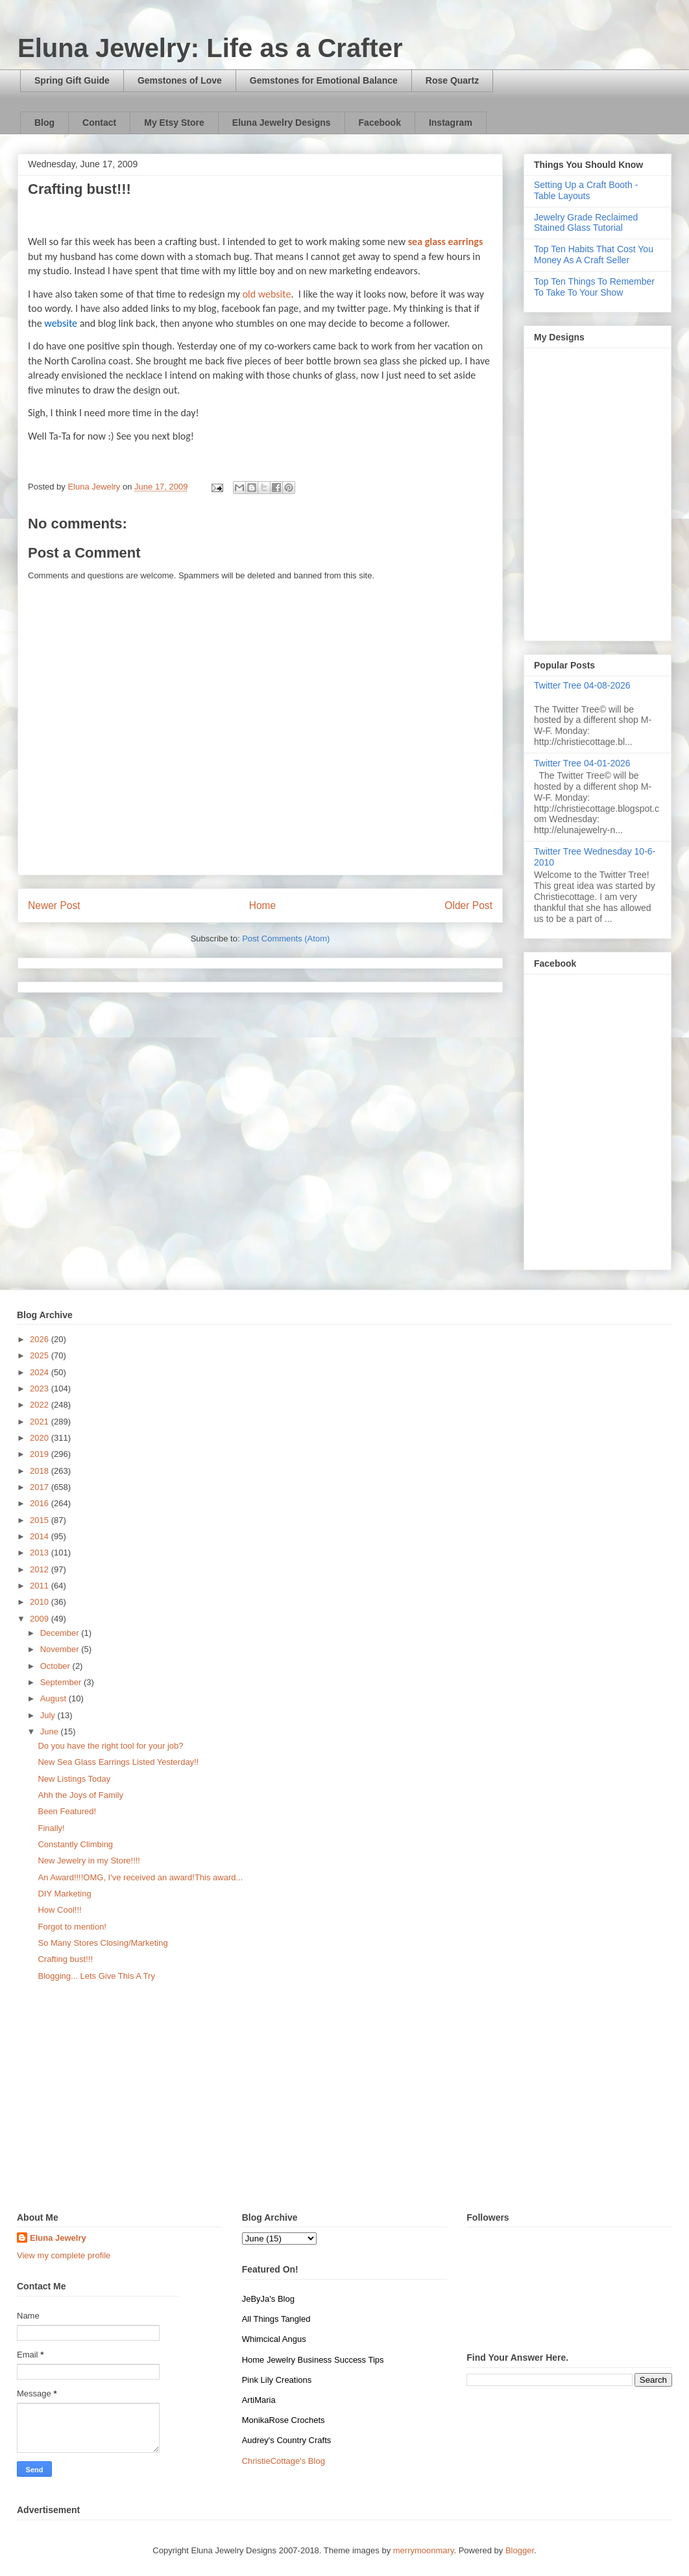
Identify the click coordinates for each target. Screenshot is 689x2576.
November (61, 1649)
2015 (40, 1520)
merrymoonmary (423, 2550)
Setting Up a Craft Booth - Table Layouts (586, 190)
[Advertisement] (344, 2102)
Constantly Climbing (75, 1844)
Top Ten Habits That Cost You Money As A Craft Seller (593, 254)
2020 (40, 1438)
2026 (40, 1339)
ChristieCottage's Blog (283, 2461)
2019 (40, 1454)
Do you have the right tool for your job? (110, 1746)
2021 (40, 1421)
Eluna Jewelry (58, 2238)
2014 (40, 1536)
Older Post (468, 905)
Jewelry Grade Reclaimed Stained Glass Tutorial (586, 222)
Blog (44, 122)
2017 (40, 1487)
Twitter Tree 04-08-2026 (582, 685)
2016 (40, 1503)
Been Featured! (67, 1811)
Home (262, 905)
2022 (40, 1405)
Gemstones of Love (180, 80)
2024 (40, 1372)
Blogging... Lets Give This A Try (96, 1976)
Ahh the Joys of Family (80, 1795)
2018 (40, 1471)
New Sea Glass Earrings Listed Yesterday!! (118, 1762)
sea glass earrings (445, 241)
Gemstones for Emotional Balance (324, 80)
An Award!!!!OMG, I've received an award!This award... (140, 1877)
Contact (99, 122)
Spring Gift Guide (72, 80)
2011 (40, 1585)
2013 (40, 1552)
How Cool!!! (59, 1910)
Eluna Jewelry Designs (281, 122)
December (61, 1633)
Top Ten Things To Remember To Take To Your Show (594, 287)
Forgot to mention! (72, 1927)
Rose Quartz (452, 80)
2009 (40, 1619)
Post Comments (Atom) (286, 938)
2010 (40, 1602)
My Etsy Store (174, 122)
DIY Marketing (64, 1893)
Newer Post (54, 905)
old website (267, 294)
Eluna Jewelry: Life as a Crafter (210, 48)
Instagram (450, 122)
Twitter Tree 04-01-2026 (582, 763)
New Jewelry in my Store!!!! (89, 1860)
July (49, 1715)
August (54, 1698)
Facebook (380, 122)
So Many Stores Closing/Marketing (102, 1943)
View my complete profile (63, 2255)
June (50, 1731)
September (62, 1682)
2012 (40, 1569)
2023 (40, 1388)
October (56, 1666)
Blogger (519, 2550)
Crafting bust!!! (65, 1959)
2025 (40, 1355)
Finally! (51, 1828)
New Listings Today (74, 1779)
